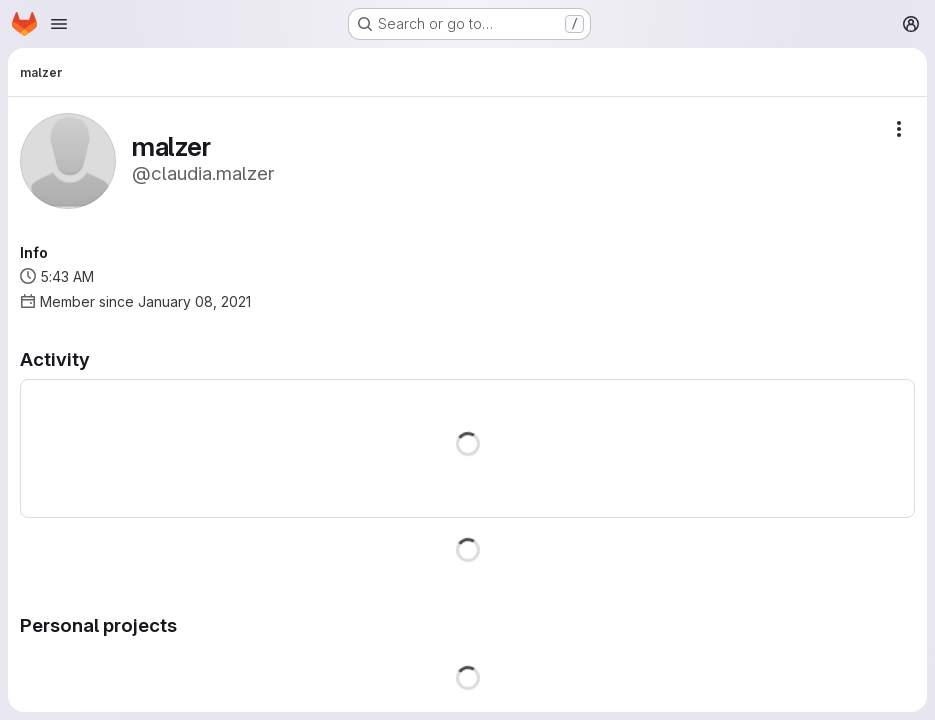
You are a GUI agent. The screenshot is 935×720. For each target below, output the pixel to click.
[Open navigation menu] (59, 24)
